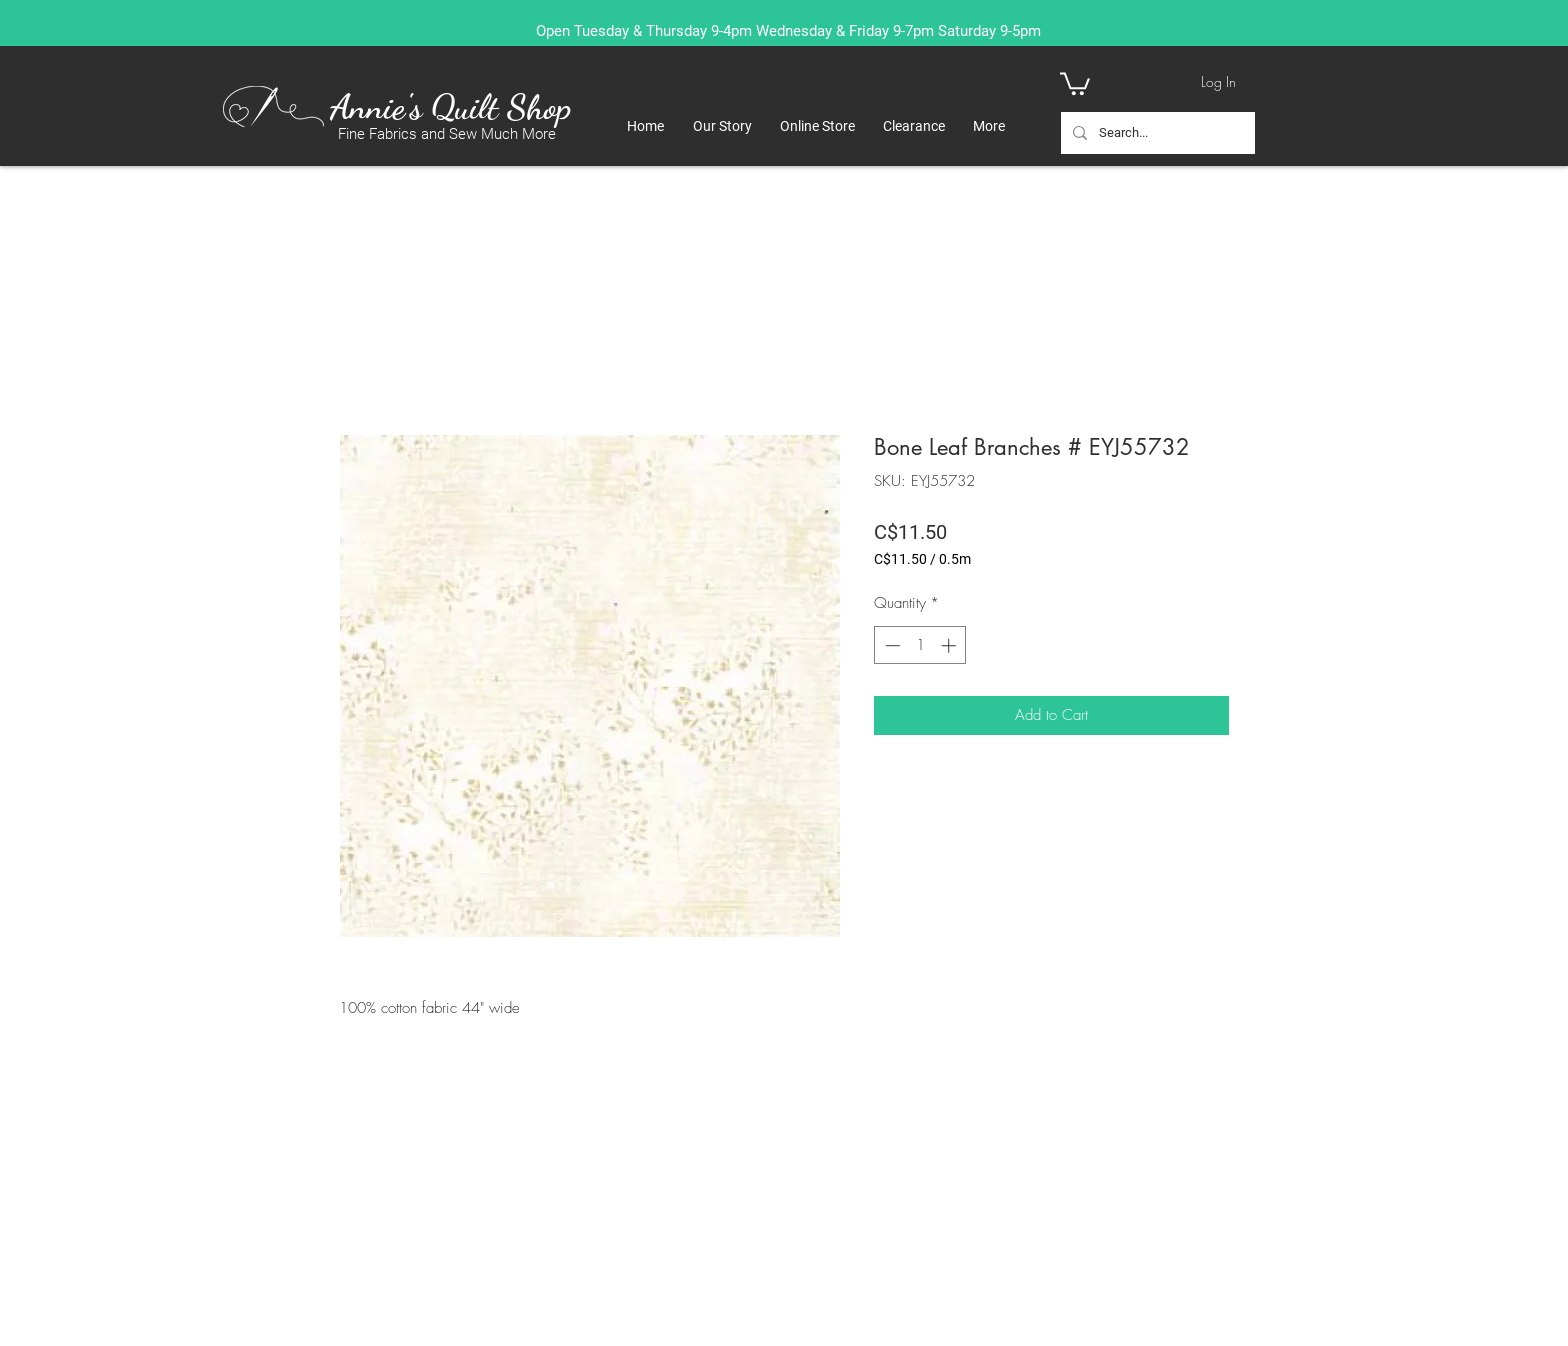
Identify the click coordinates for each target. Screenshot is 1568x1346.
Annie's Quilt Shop (450, 107)
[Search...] (1156, 133)
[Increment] (950, 645)
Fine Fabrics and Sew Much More (447, 134)
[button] (1075, 82)
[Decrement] (890, 645)
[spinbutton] (920, 645)
